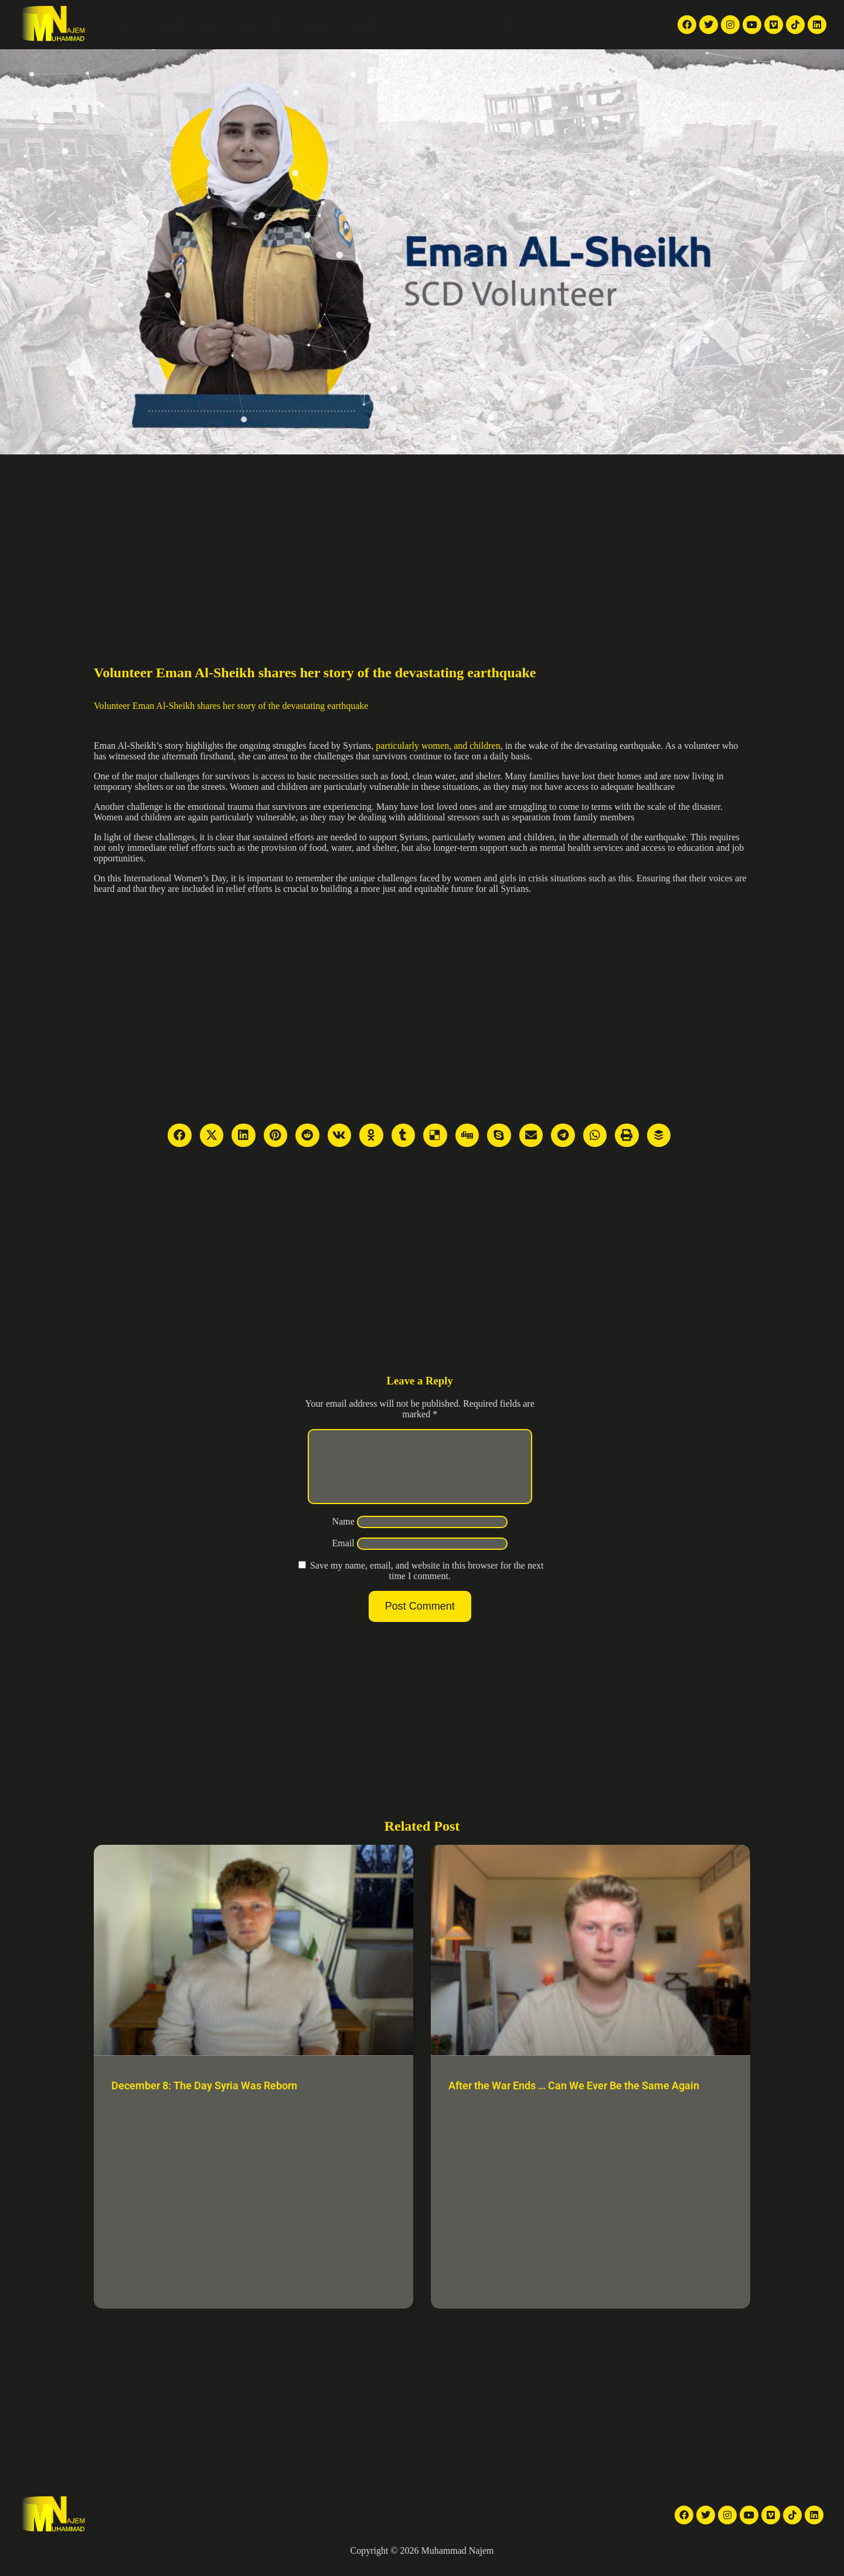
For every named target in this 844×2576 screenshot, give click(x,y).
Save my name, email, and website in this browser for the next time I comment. (427, 1584)
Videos (280, 24)
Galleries (323, 24)
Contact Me (467, 24)
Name (343, 1535)
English (556, 25)
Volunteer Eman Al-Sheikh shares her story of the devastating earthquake (231, 706)
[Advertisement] (422, 542)
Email (343, 1557)
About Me (413, 24)
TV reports (167, 24)
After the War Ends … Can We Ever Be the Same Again (573, 2099)
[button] (505, 25)
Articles (367, 24)
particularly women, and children (438, 746)
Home (122, 24)
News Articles (228, 24)
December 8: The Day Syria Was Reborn (204, 2099)
